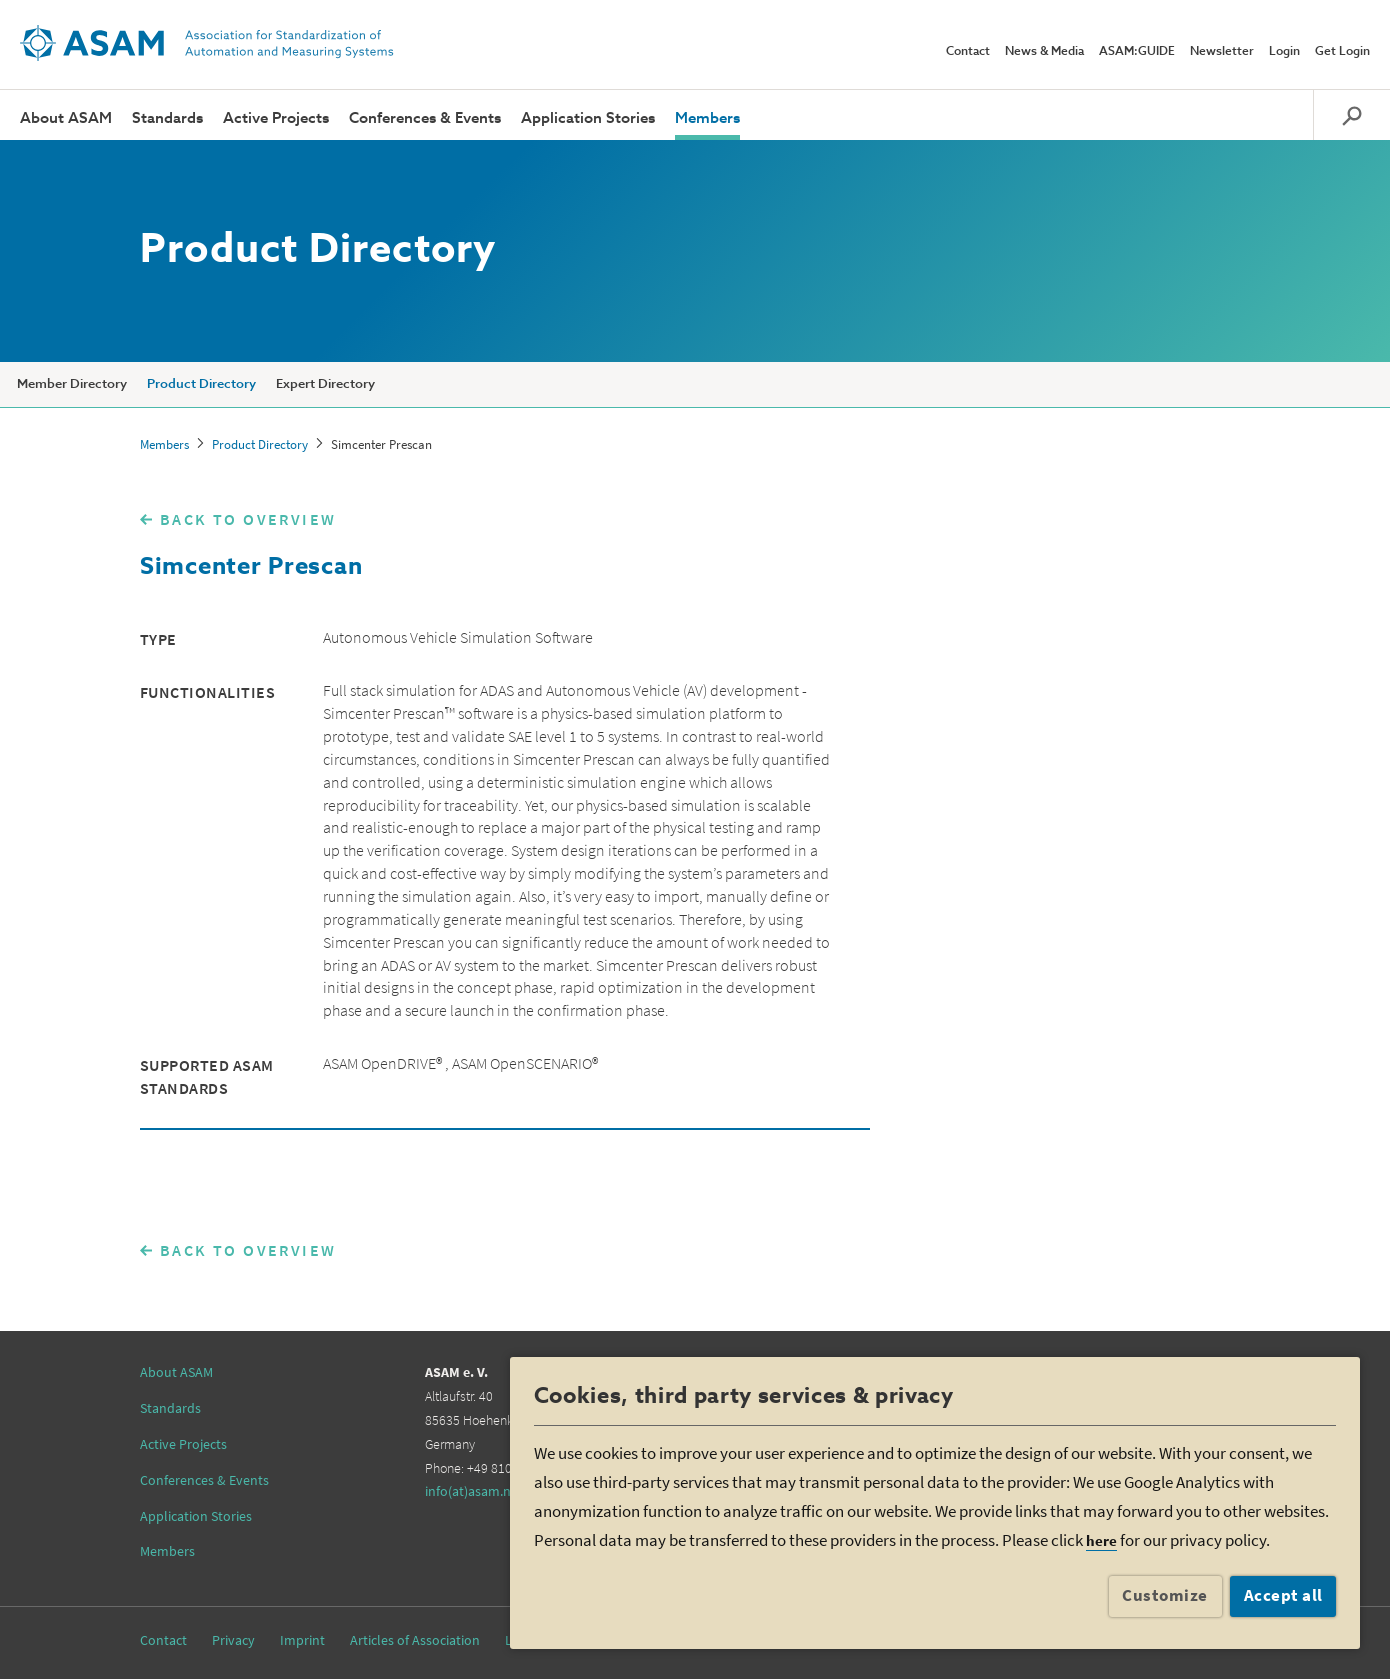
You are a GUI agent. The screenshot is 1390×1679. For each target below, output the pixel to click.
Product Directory (201, 384)
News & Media (1044, 52)
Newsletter (1222, 52)
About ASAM (66, 118)
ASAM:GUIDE (1137, 52)
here (1101, 1540)
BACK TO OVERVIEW (248, 519)
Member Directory (72, 384)
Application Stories (588, 118)
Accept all (1283, 1595)
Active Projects (276, 118)
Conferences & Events (425, 118)
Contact (968, 52)
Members (707, 118)
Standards (167, 118)
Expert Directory (325, 384)
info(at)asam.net (474, 1491)
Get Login (1342, 52)
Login (1284, 52)
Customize (1165, 1595)
